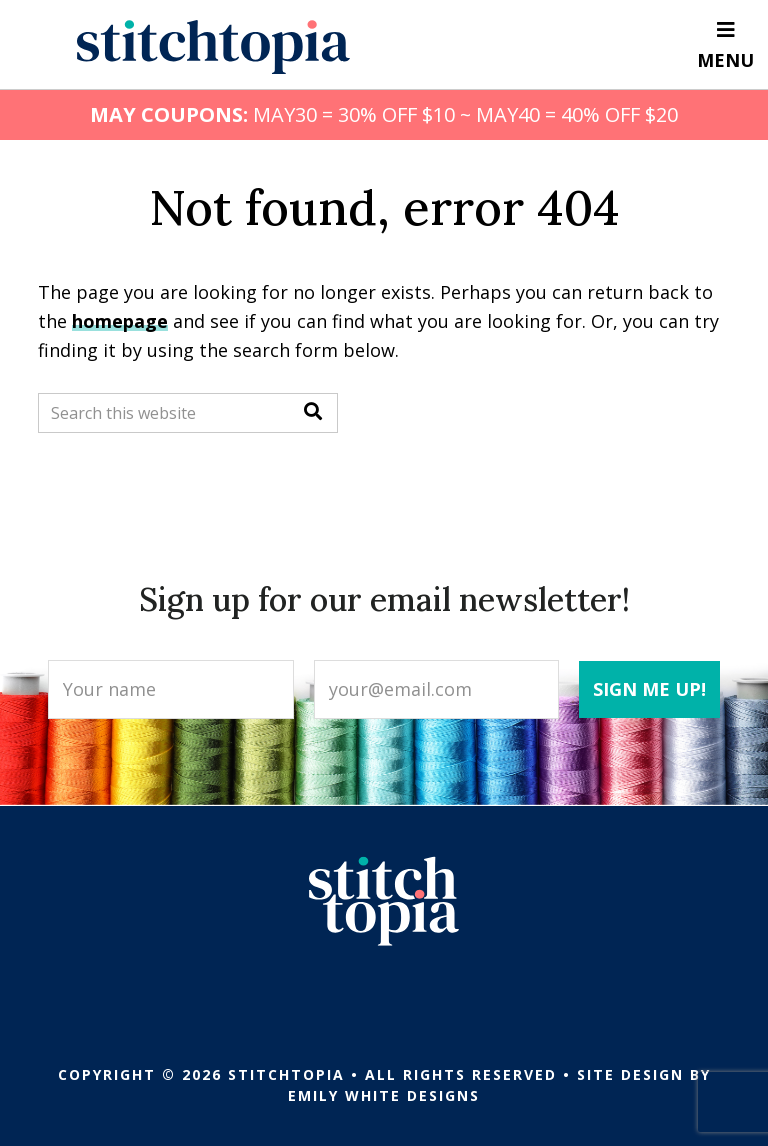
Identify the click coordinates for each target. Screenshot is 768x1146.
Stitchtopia (213, 47)
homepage (120, 321)
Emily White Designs (384, 1095)
